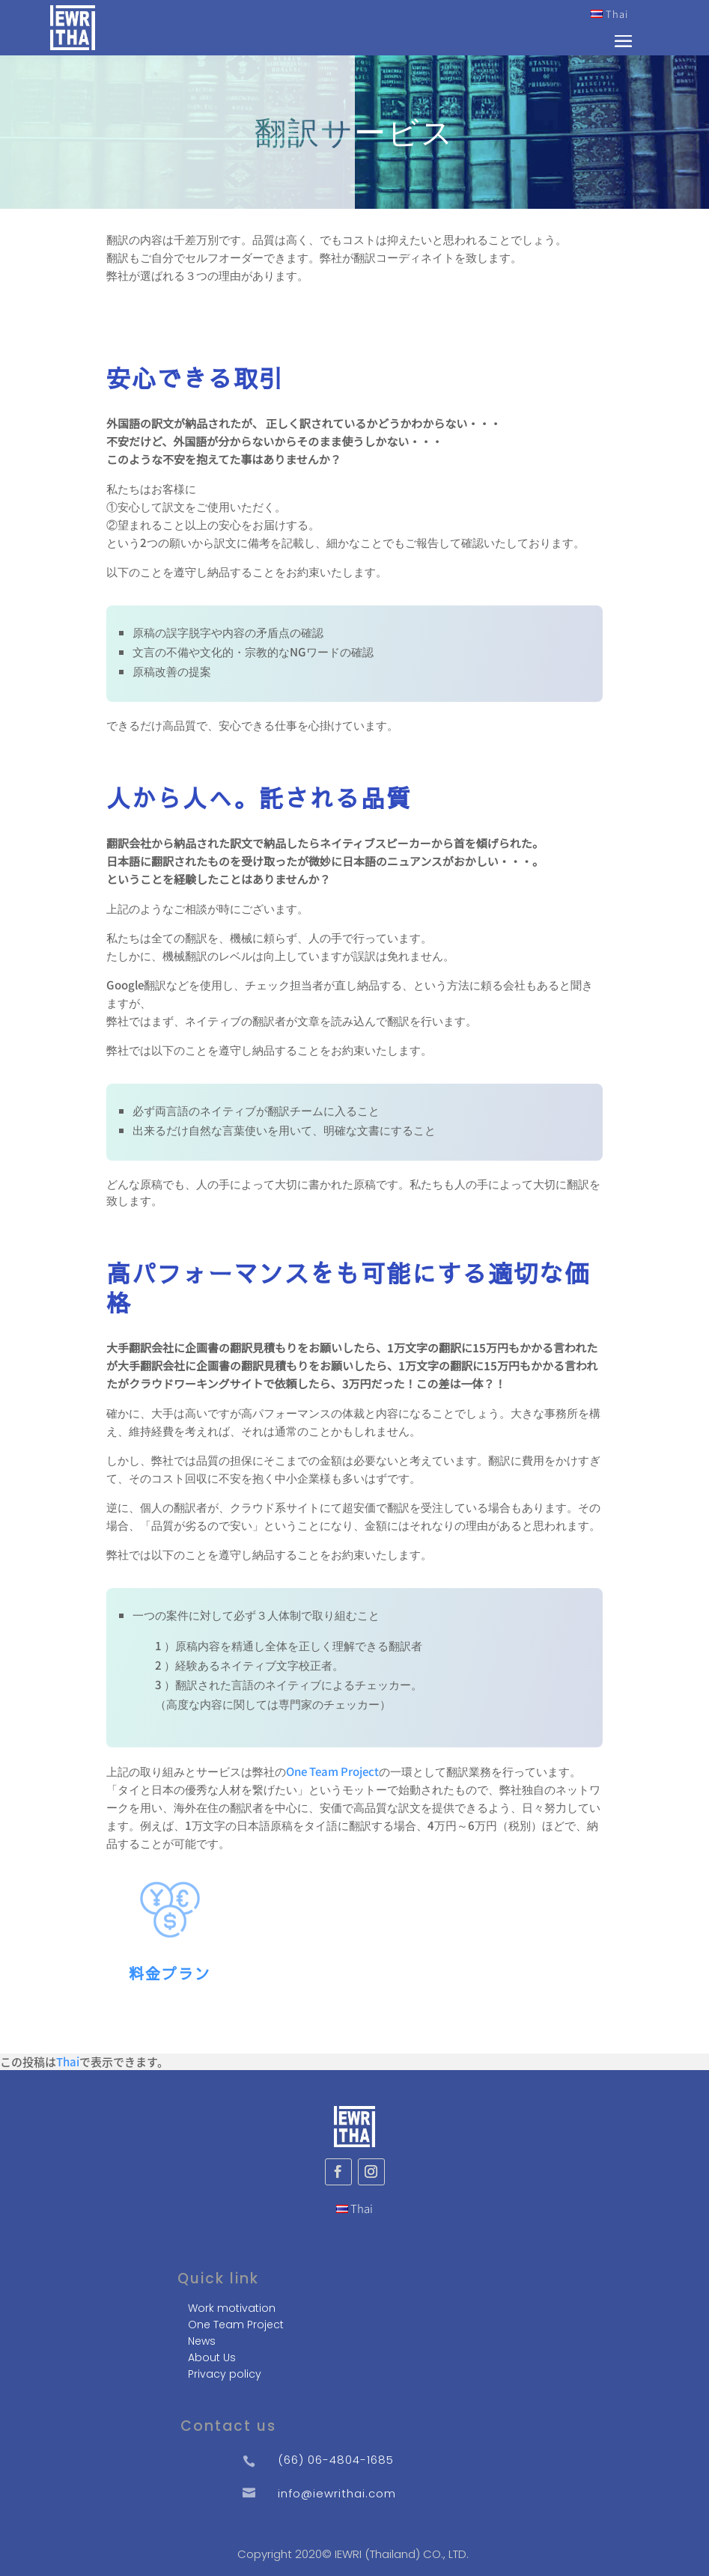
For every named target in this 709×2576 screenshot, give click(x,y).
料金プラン (170, 1973)
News (202, 2341)
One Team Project (332, 1771)
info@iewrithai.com (337, 2493)
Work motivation (232, 2308)
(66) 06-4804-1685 (336, 2459)
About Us (212, 2357)
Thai (609, 14)
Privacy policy (224, 2373)
